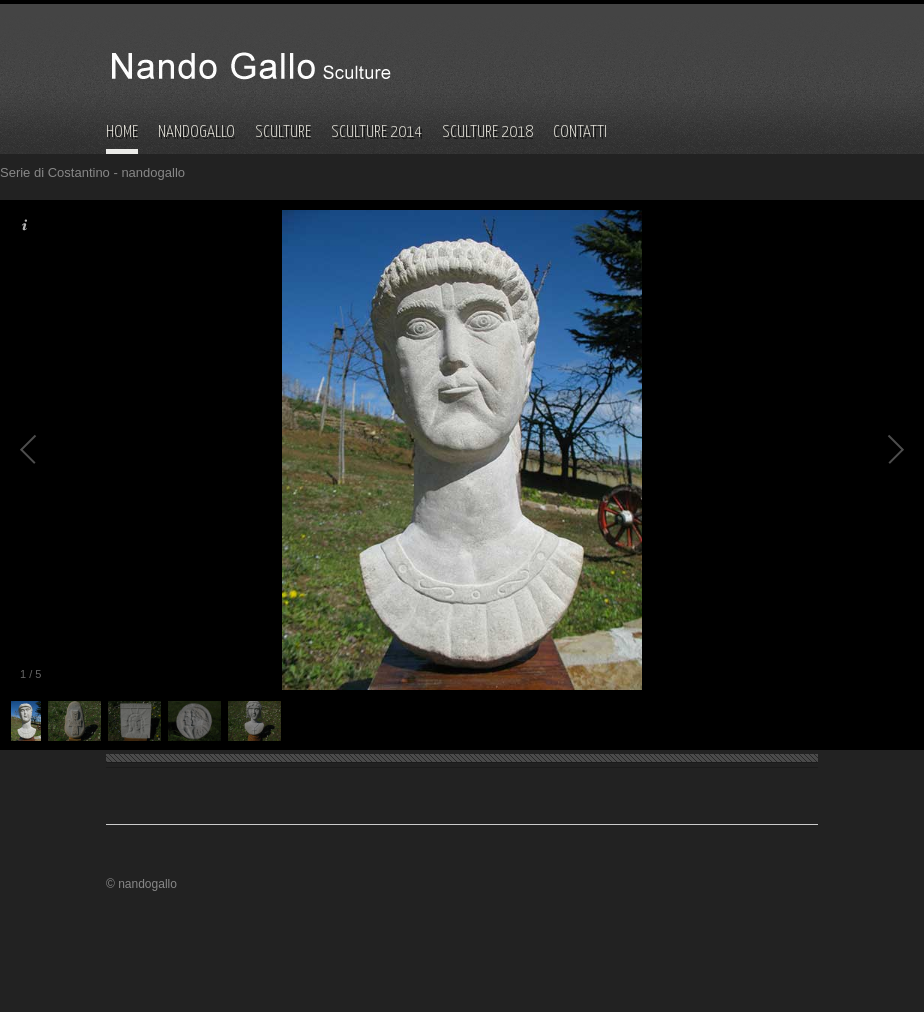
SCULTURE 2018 (487, 132)
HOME (122, 132)
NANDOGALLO (196, 132)
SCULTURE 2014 (376, 132)
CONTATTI (580, 132)
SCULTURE (283, 132)
